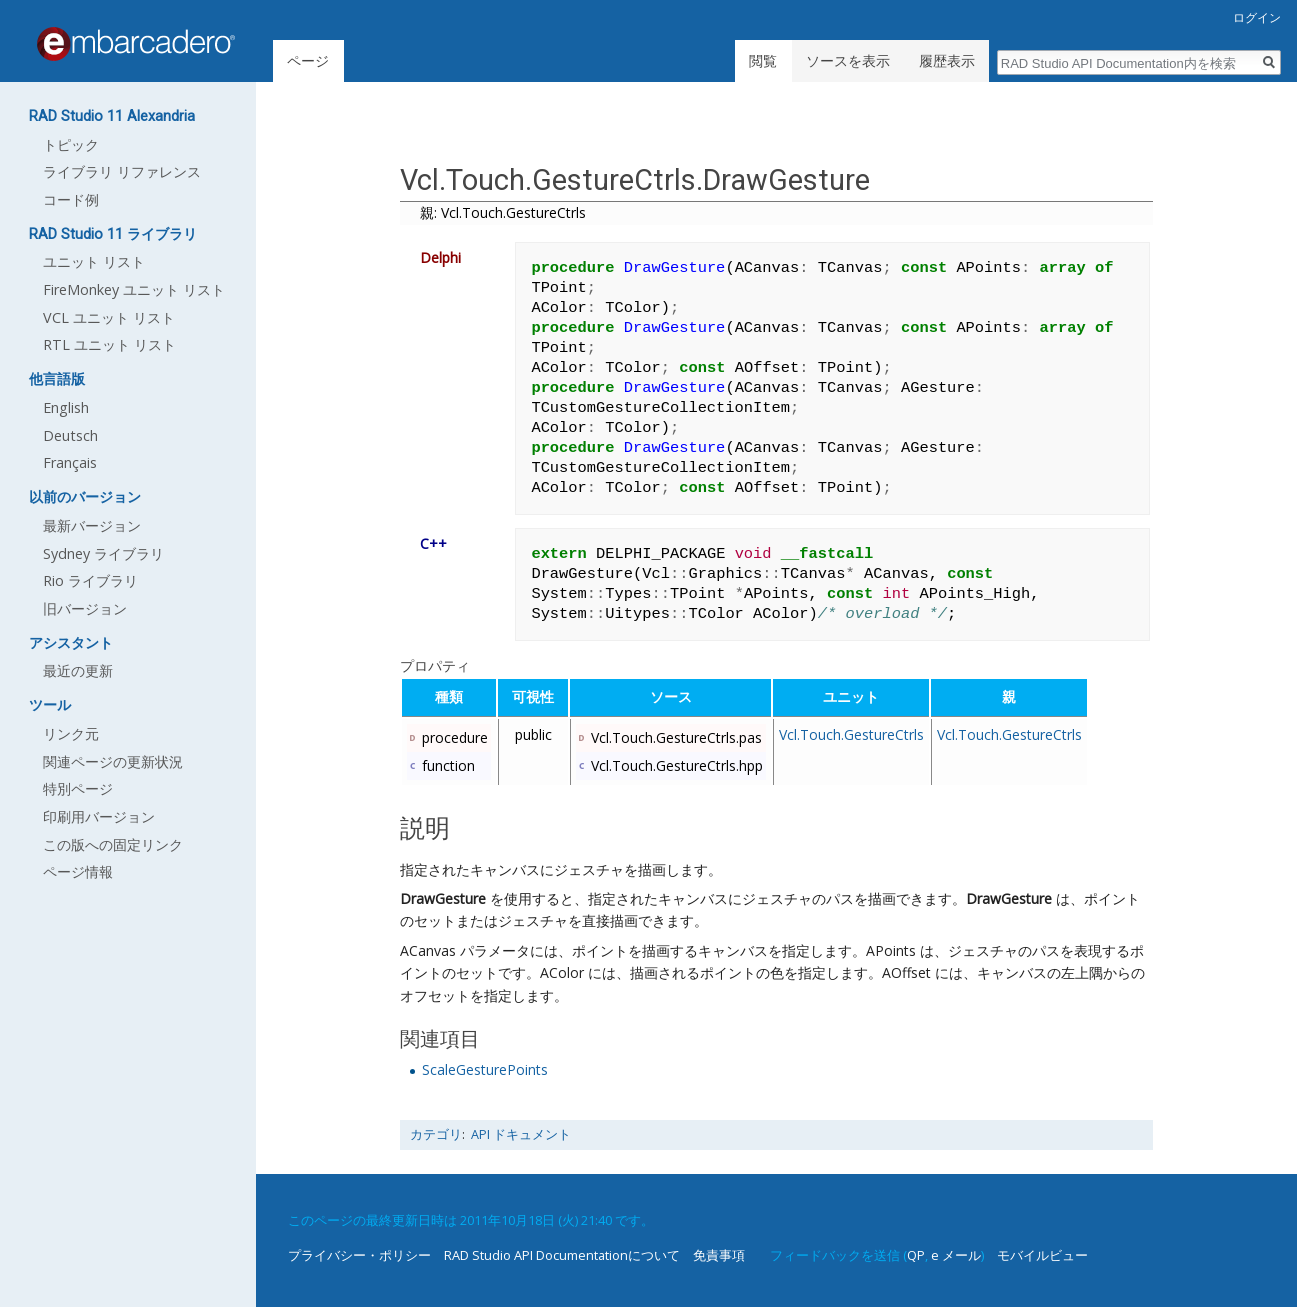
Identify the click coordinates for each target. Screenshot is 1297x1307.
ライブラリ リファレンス (122, 171)
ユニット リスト (94, 261)
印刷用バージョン (99, 816)
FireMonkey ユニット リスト (134, 289)
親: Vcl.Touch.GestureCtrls (503, 212)
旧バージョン (85, 608)
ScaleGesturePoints (485, 1069)
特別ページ (78, 788)
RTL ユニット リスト (109, 344)
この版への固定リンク (113, 844)
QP (916, 1255)
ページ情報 (78, 871)
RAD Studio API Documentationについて (562, 1255)
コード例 (71, 199)
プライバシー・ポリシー (359, 1255)
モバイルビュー (1042, 1255)
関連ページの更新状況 (113, 761)
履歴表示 (947, 60)
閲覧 (763, 60)
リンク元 (71, 733)
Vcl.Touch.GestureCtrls (851, 734)
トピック (71, 144)
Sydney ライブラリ (103, 553)
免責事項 (719, 1255)
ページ (308, 60)
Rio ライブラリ (90, 580)
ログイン (1257, 17)
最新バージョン (92, 525)
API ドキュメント (521, 1134)
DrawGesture (443, 898)
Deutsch (70, 435)
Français (70, 462)
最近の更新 (78, 670)
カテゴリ (436, 1134)
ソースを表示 (848, 60)
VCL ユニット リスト (109, 317)
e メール (956, 1255)
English (66, 407)
